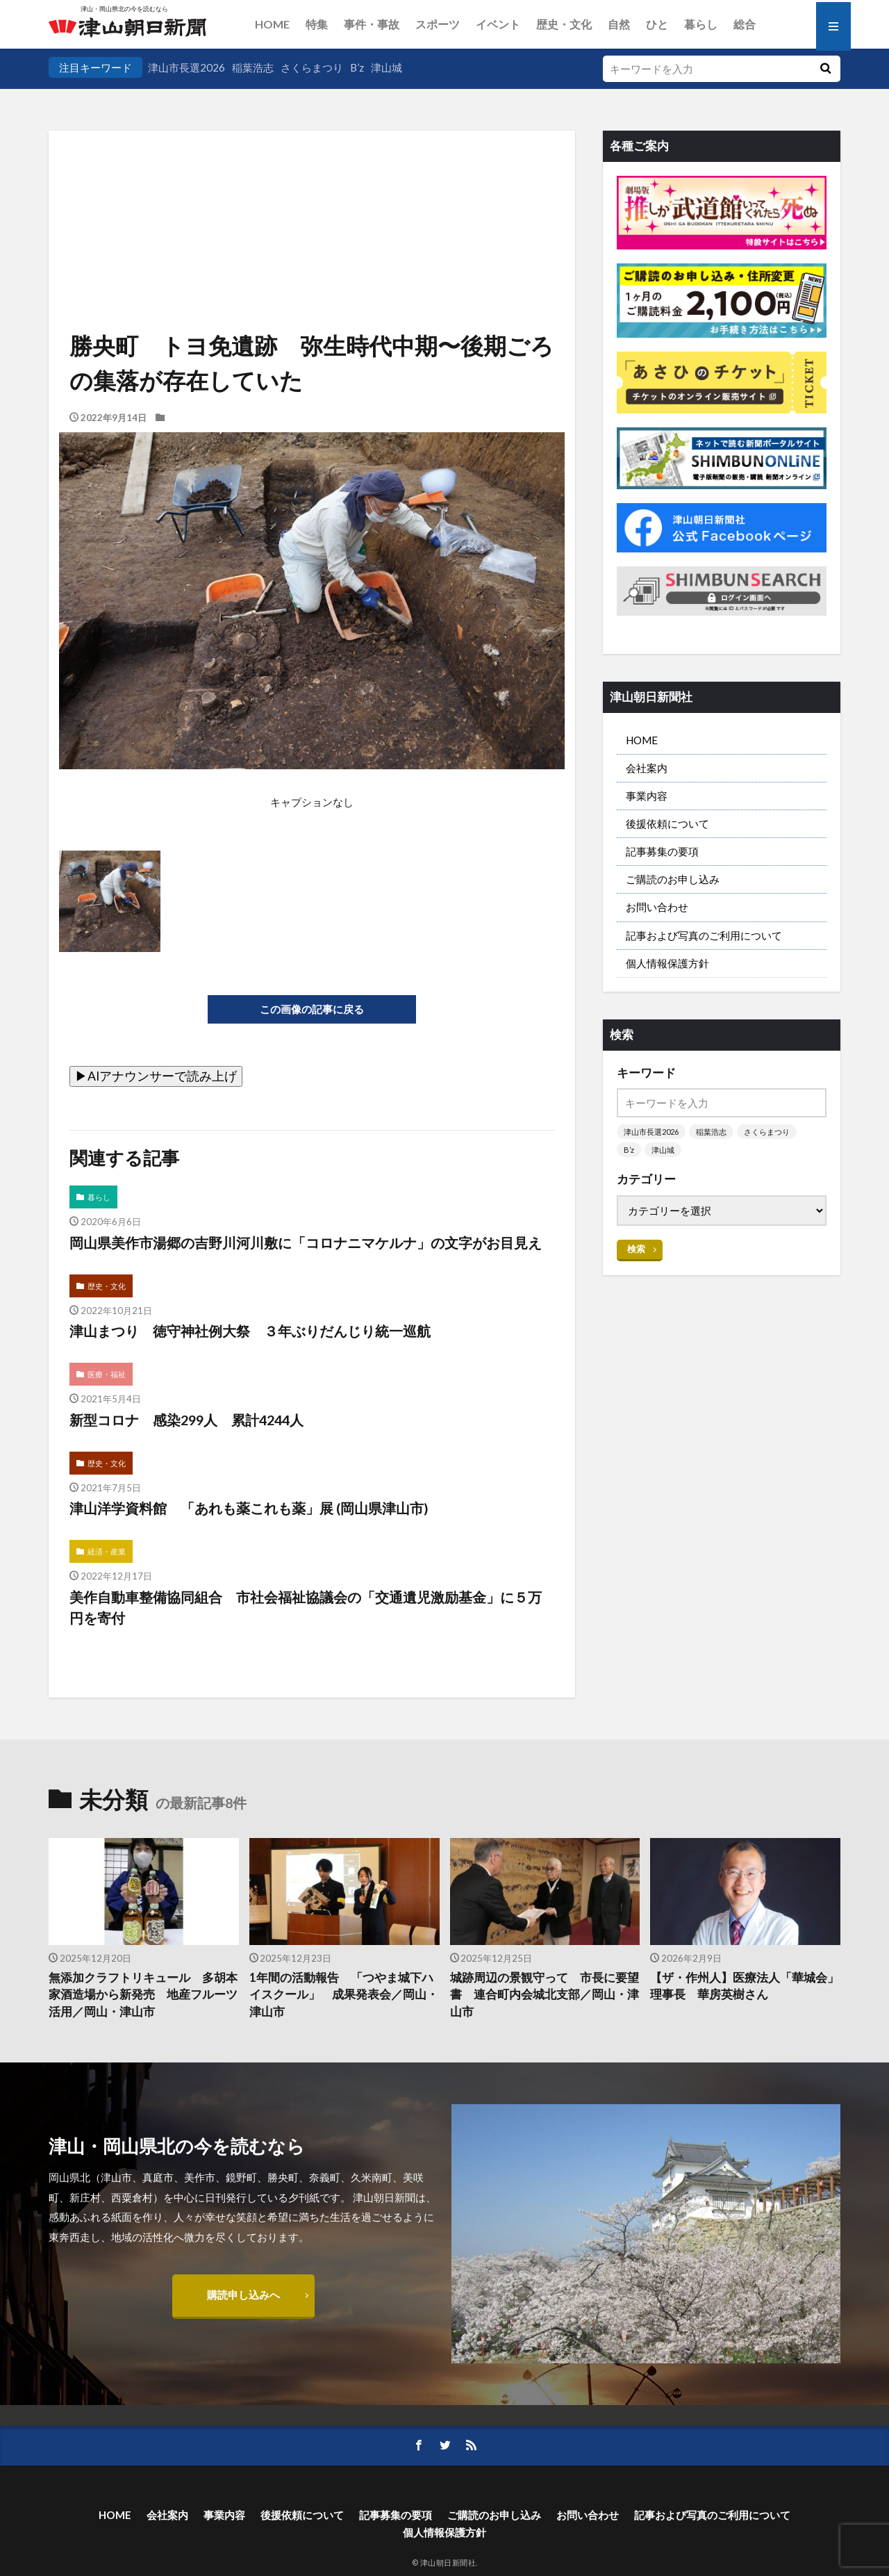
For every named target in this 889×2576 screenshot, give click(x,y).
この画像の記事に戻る (312, 1009)
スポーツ (437, 24)
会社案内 (646, 768)
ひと (657, 24)
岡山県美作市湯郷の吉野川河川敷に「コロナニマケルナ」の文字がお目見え (305, 1242)
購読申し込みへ (243, 2294)
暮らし (700, 24)
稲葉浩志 (253, 67)
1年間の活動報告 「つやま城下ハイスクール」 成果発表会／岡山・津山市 (343, 1995)
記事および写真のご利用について (704, 935)
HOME (272, 24)
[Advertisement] (311, 201)
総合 (744, 24)
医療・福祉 (107, 1374)
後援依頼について (667, 823)
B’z (357, 67)
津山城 (386, 67)
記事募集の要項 (662, 851)
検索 (636, 1248)
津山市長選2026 (186, 67)
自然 (619, 24)
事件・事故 (371, 24)
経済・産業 (107, 1551)
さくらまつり (312, 67)
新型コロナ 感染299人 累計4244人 (186, 1419)
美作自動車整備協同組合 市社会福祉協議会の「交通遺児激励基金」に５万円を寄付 (305, 1607)
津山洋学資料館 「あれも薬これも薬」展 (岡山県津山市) (249, 1508)
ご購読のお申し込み (673, 879)
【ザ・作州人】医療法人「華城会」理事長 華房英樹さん (744, 1986)
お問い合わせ (657, 907)
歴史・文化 (564, 24)
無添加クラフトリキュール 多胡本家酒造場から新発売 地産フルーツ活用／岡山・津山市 (143, 1995)
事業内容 (646, 795)
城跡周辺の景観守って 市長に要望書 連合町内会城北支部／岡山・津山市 (544, 1995)
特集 (317, 24)
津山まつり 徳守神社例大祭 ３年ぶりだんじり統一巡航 (250, 1330)
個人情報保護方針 (667, 963)
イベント (498, 24)
